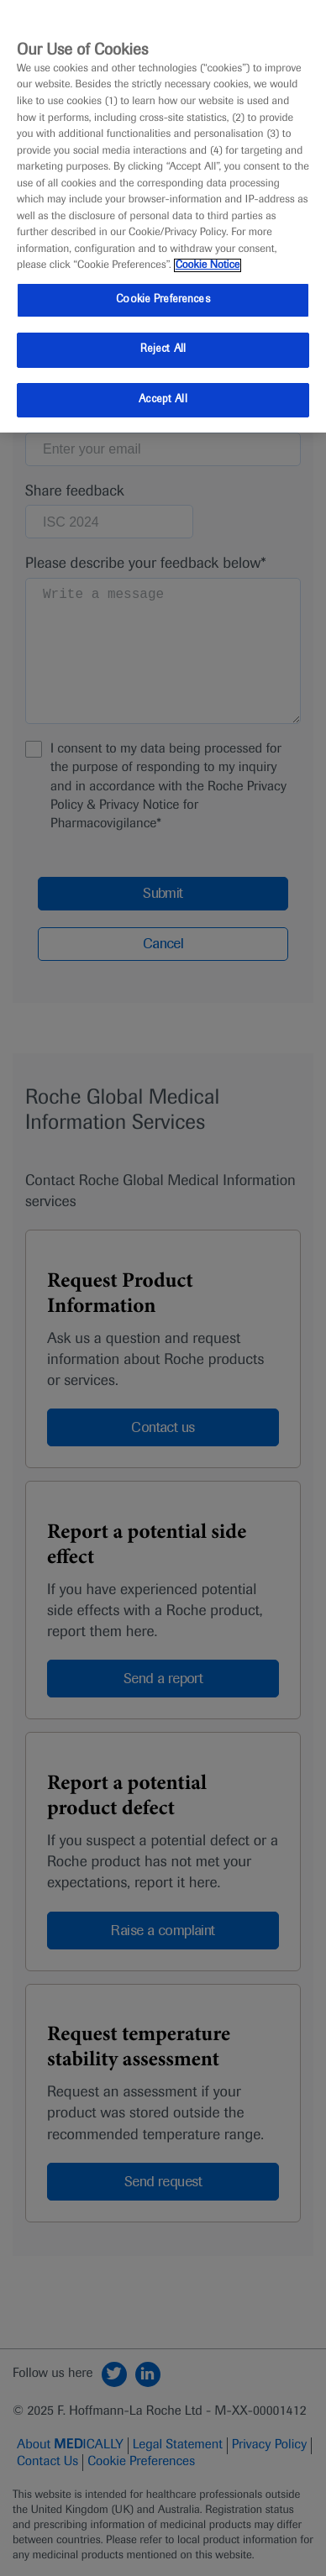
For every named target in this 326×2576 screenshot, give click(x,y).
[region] (163, 216)
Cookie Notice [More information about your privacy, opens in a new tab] (208, 265)
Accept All (163, 400)
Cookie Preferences (162, 300)
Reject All (163, 349)
